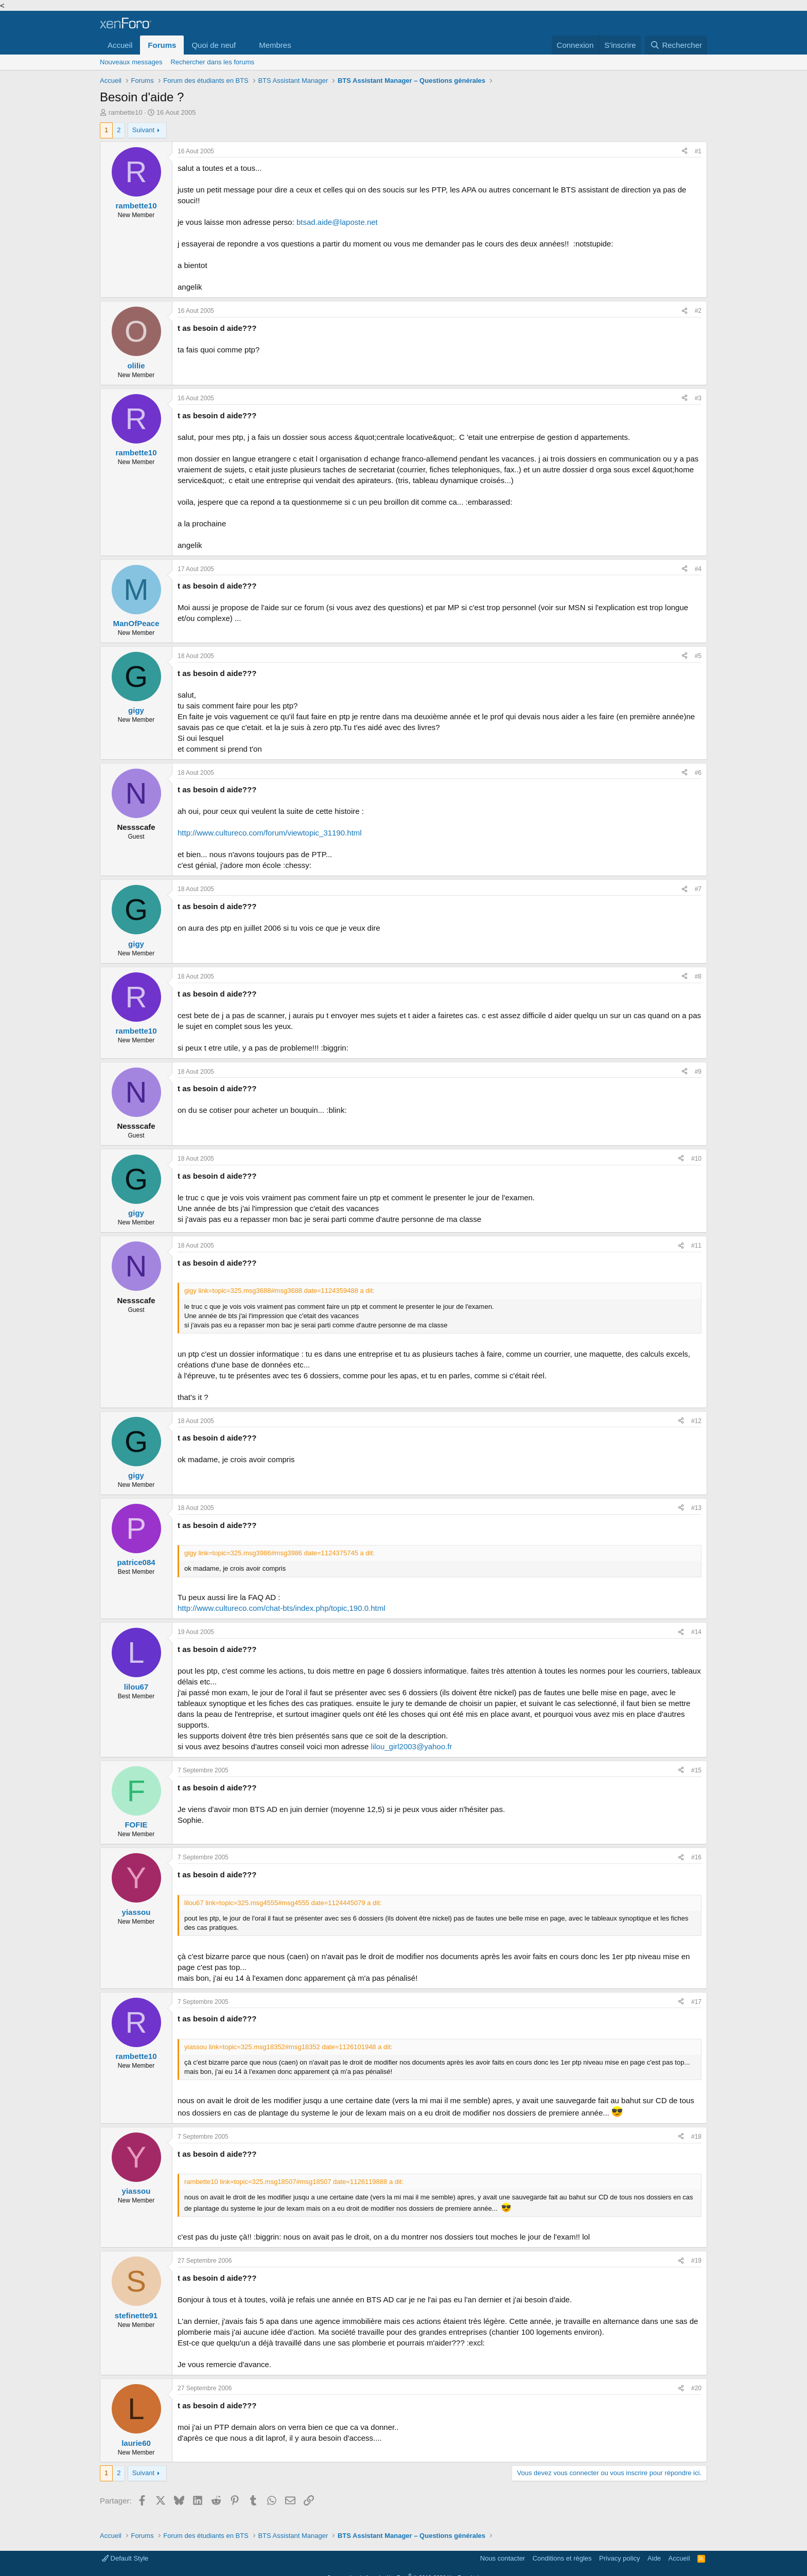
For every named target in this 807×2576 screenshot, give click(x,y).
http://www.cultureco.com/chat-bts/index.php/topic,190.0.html (281, 1608)
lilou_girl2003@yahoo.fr (411, 1746)
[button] (244, 45)
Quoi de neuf (213, 45)
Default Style (125, 2558)
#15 (696, 1770)
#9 (698, 1071)
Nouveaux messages (131, 62)
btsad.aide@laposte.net (337, 222)
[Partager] (684, 151)
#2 (698, 310)
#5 (698, 656)
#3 (698, 398)
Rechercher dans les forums (212, 62)
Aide (654, 2558)
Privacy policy (619, 2558)
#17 (696, 2001)
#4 (698, 569)
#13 (696, 1508)
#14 (696, 1632)
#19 (696, 2260)
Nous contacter (502, 2558)
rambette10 (126, 112)
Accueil (120, 45)
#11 (696, 1245)
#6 (698, 772)
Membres (275, 45)
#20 (696, 2388)
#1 (698, 151)
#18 (696, 2136)
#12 (696, 1421)
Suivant (143, 130)
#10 (696, 1158)
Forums (162, 45)
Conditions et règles (562, 2558)
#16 (696, 1857)
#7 (698, 889)
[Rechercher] (676, 45)
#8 (698, 976)
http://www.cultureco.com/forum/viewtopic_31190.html (270, 832)
